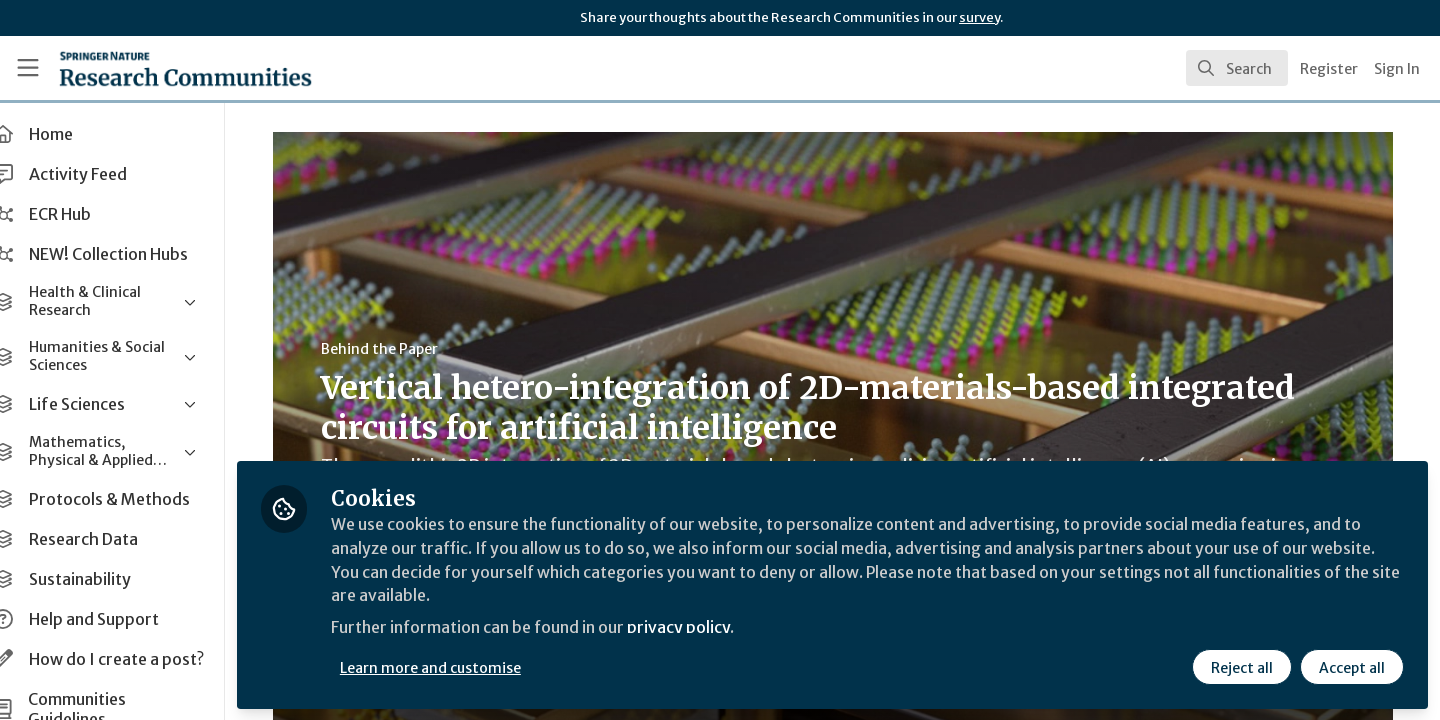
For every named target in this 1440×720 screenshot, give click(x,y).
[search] (1237, 68)
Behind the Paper (394, 349)
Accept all (1352, 667)
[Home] (159, 68)
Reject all (1242, 667)
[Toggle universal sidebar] (28, 68)
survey (979, 17)
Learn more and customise (461, 667)
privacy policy (712, 628)
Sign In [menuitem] (1397, 69)
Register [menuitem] (1329, 69)
